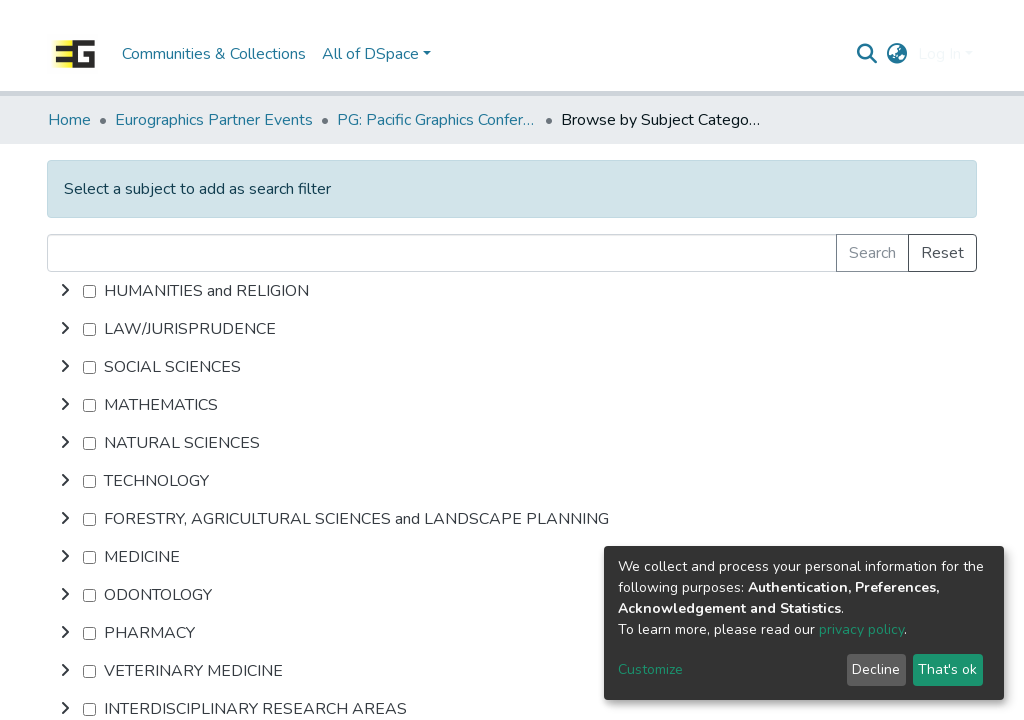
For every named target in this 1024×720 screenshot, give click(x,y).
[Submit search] (867, 54)
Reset (942, 253)
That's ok (947, 669)
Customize (650, 669)
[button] (897, 54)
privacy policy (861, 629)
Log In (939, 54)
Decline (876, 669)
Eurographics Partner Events (214, 120)
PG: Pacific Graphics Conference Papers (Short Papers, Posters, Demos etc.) (437, 120)
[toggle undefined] (65, 291)
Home (69, 120)
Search (872, 253)
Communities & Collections (214, 54)
